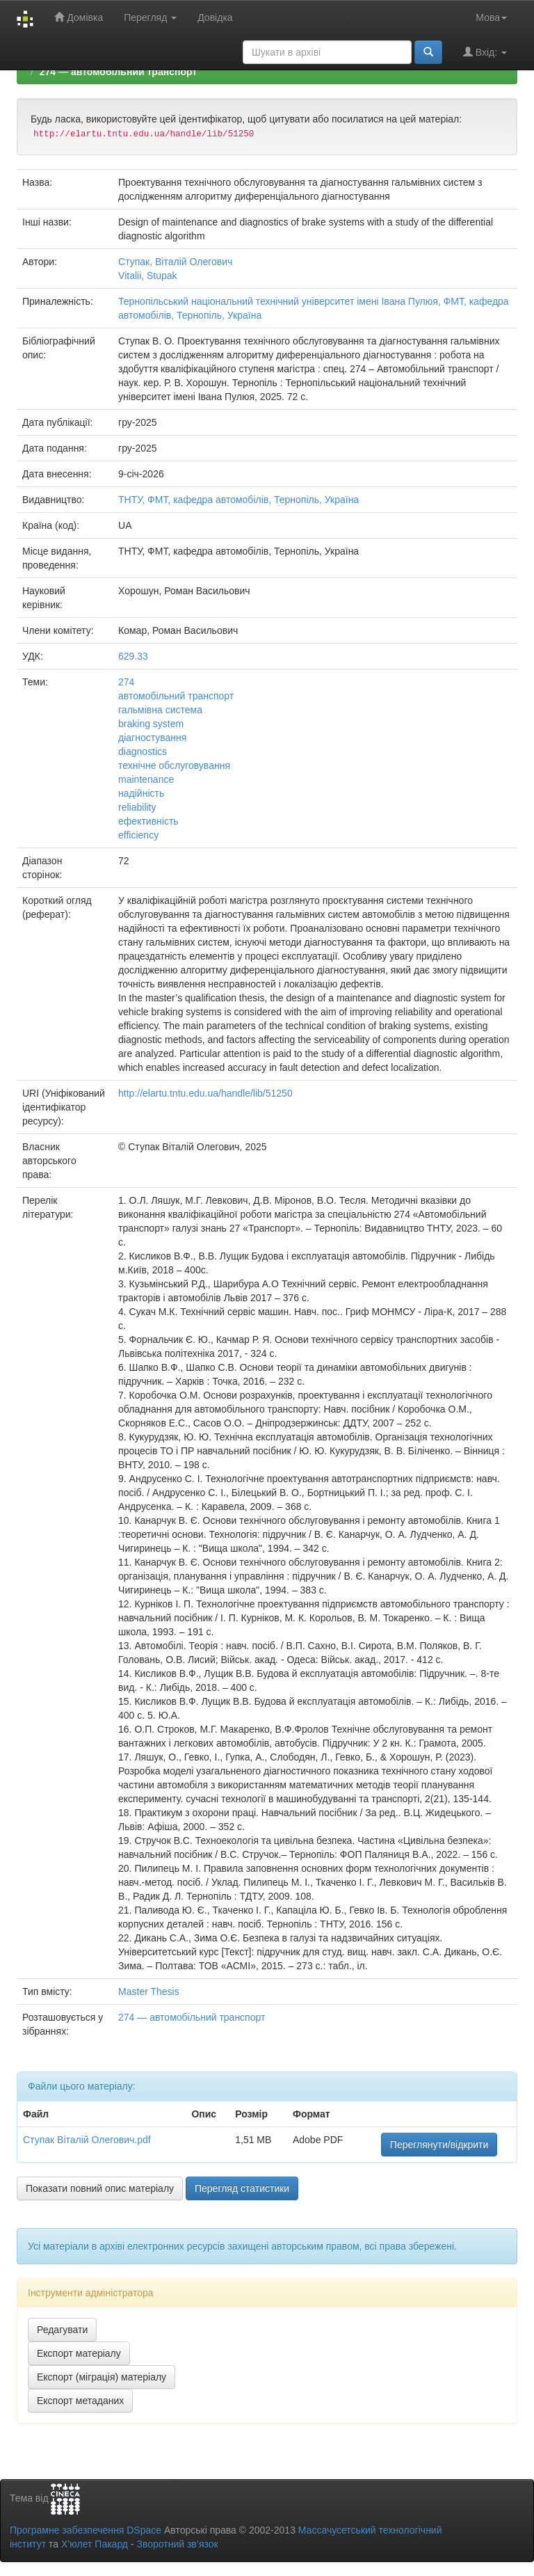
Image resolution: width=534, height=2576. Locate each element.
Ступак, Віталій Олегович (175, 261)
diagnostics (142, 751)
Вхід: (485, 52)
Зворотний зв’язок (177, 2544)
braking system (151, 723)
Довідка (214, 17)
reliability (137, 807)
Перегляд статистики (242, 2188)
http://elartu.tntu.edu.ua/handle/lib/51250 (205, 1093)
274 (126, 681)
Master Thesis (148, 1991)
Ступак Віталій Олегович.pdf (87, 2139)
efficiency (138, 835)
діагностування (152, 737)
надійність (141, 793)
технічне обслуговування (174, 765)
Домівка (78, 17)
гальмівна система (160, 709)
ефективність (148, 821)
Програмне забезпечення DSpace (85, 2530)
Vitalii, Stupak (147, 275)
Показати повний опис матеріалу (100, 2188)
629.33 (133, 656)
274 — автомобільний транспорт (118, 71)
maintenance (146, 779)
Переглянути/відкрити (439, 2144)
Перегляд (150, 17)
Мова (491, 17)
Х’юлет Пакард (94, 2544)
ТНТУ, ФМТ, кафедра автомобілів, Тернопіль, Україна (238, 499)
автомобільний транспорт (176, 695)
